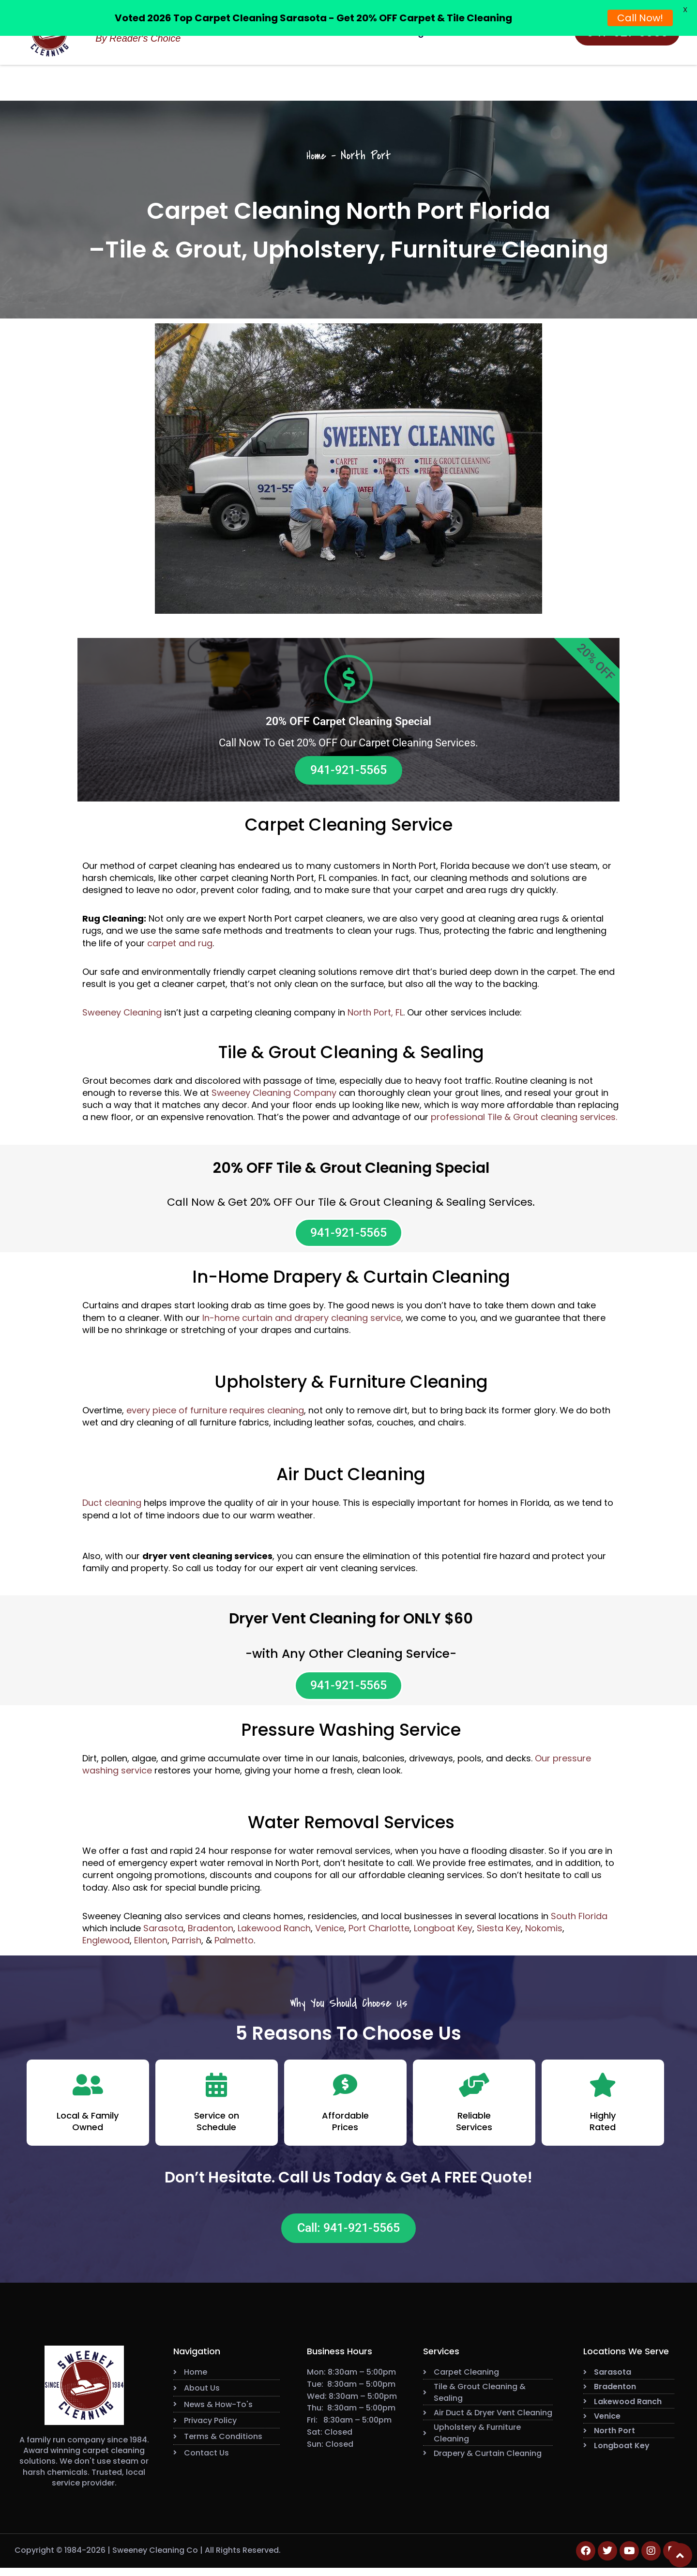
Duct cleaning (111, 1507)
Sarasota (163, 1934)
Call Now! (640, 18)
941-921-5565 (348, 771)
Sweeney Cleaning (122, 1014)
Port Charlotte (378, 1934)
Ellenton (150, 1946)
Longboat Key (443, 1934)
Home (316, 156)
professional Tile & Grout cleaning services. (524, 1119)
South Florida (579, 1922)
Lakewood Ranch (274, 1934)
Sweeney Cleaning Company (274, 1095)
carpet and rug (179, 945)
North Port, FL (375, 1014)
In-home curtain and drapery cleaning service (301, 1322)
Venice (329, 1934)
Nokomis (543, 1934)
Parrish (186, 1946)
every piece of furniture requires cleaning (215, 1415)
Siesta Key (499, 1934)
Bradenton (210, 1934)
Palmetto (234, 1946)
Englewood (106, 1946)
